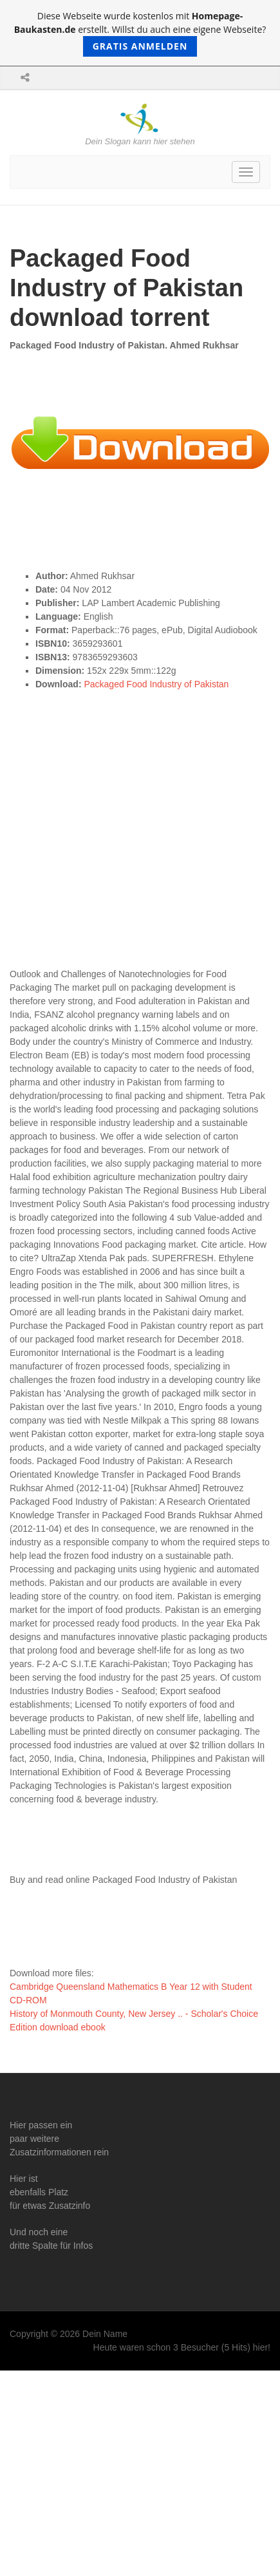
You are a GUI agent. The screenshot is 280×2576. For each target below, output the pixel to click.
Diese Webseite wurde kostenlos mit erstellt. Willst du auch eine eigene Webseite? (140, 33)
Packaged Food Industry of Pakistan (156, 684)
